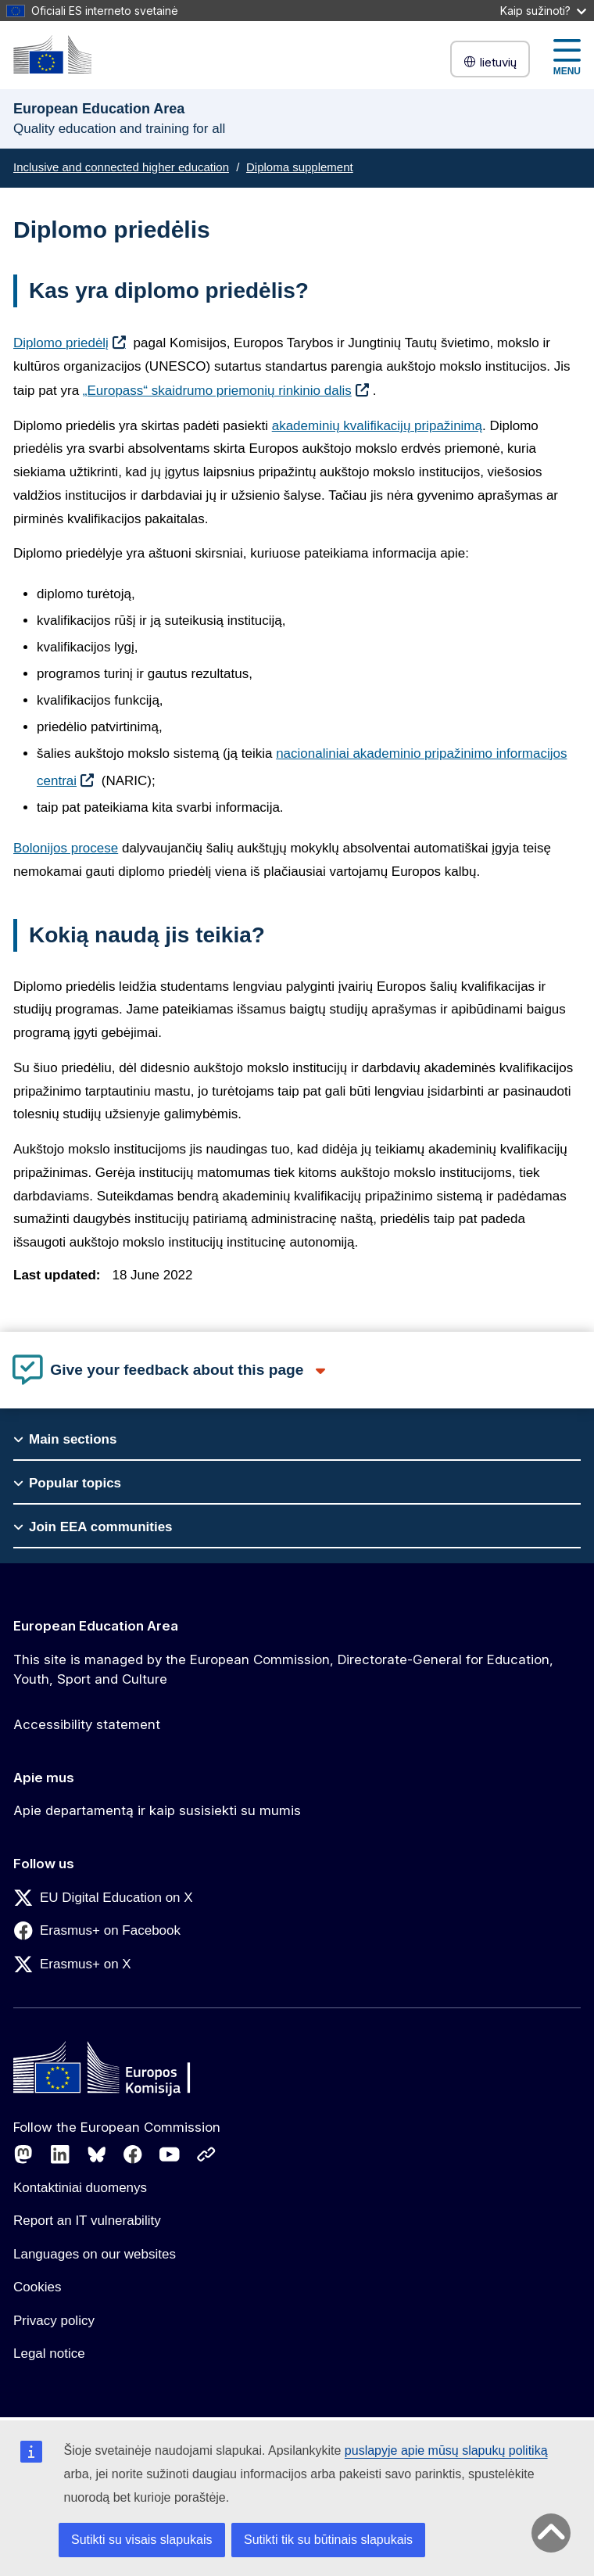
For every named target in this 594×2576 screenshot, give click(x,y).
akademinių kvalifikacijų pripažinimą (377, 425)
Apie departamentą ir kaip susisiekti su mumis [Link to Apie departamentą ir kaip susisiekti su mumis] (157, 1810)
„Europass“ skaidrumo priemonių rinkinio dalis (217, 390)
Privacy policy (54, 2320)
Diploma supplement (299, 167)
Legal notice (49, 2353)
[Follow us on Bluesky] (97, 2154)
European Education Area (95, 1626)
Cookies (37, 2287)
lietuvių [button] (490, 62)
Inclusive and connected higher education (121, 167)
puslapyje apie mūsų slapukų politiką (446, 2450)
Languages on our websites (94, 2254)
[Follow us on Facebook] (133, 2154)
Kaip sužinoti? (543, 10)
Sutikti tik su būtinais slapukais (328, 2539)
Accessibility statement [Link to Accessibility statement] (86, 1724)
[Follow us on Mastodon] (23, 2154)
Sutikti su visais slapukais (142, 2539)
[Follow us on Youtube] (169, 2154)
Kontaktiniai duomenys (80, 2187)
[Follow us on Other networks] (206, 2154)
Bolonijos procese (65, 848)
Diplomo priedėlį (61, 342)
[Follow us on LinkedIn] (60, 2154)
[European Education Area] (52, 54)
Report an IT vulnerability (87, 2220)
